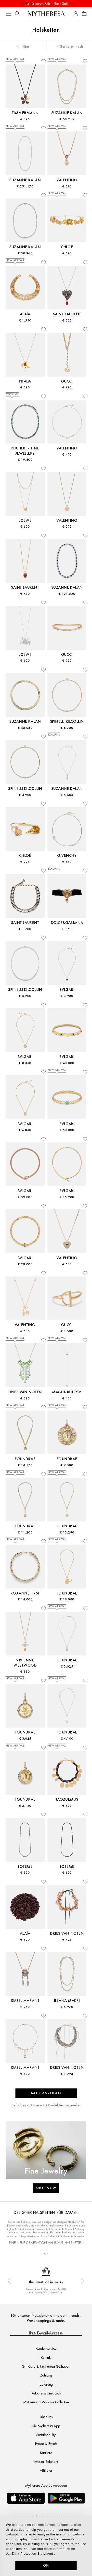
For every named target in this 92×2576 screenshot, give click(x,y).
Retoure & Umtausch (46, 2393)
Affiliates (46, 2470)
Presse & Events (46, 2443)
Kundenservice (46, 2348)
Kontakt (46, 2357)
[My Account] (75, 13)
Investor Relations (46, 2461)
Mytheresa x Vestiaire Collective (46, 2401)
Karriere (46, 2452)
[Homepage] (46, 13)
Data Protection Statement (32, 2553)
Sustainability (46, 2434)
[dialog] (46, 2546)
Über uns (46, 2416)
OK (46, 2565)
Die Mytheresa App (46, 2425)
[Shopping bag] (84, 13)
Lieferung (46, 2384)
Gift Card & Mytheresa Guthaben (46, 2366)
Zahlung (46, 2375)
